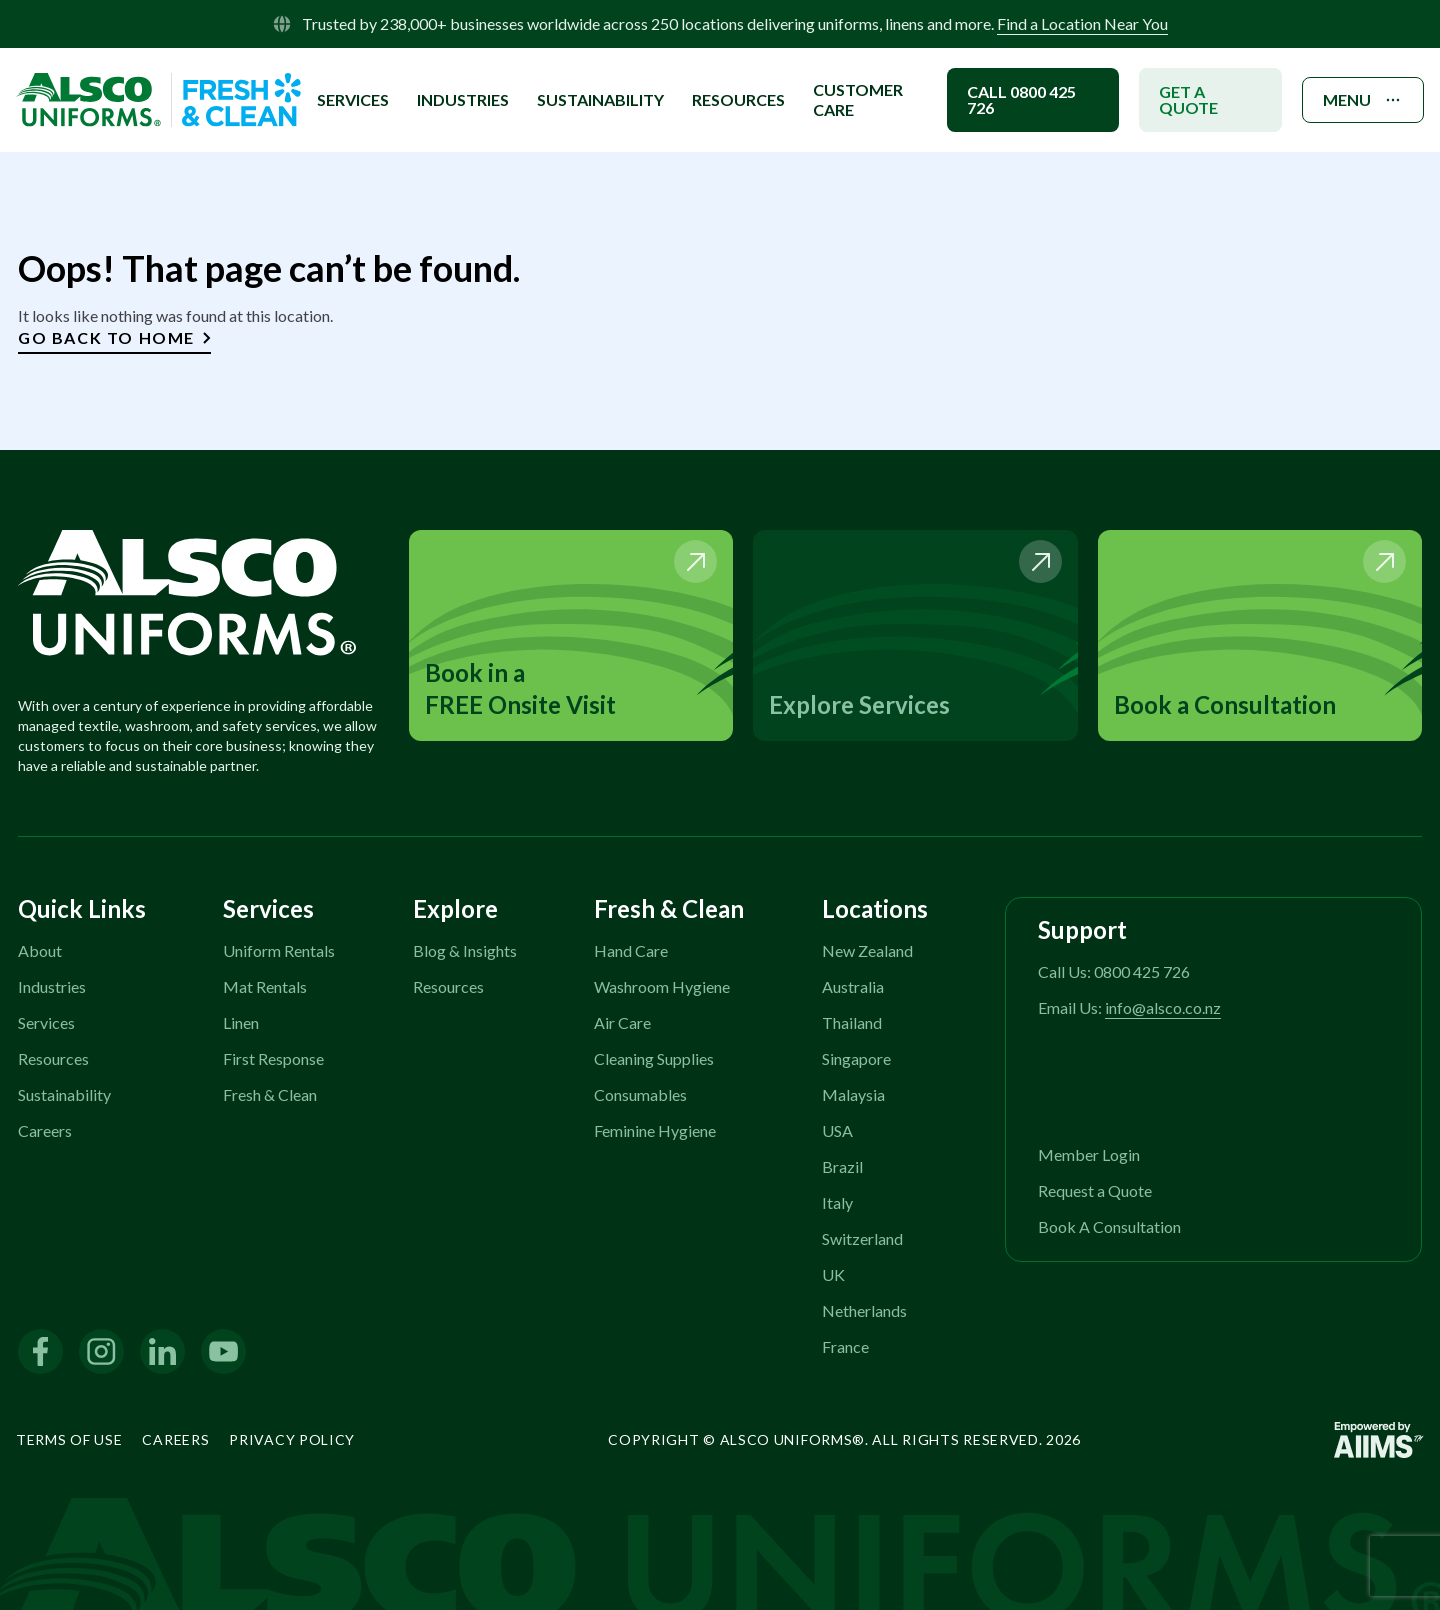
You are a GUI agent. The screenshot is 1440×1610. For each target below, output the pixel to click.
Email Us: (1129, 1007)
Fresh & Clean (270, 1094)
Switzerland (862, 1238)
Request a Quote (1095, 1190)
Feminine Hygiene (655, 1130)
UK (833, 1274)
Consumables (640, 1094)
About (40, 950)
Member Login (1089, 1154)
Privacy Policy (292, 1439)
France (845, 1346)
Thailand (852, 1022)
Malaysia (853, 1094)
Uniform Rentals (279, 950)
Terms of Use (69, 1439)
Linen (241, 1022)
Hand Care (631, 950)
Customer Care (858, 99)
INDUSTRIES (463, 99)
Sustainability (64, 1094)
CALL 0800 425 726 (1021, 99)
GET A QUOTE (1188, 99)
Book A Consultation (1109, 1226)
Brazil (842, 1166)
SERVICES (353, 99)
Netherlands (864, 1310)
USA (837, 1130)
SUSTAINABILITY (600, 99)
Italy (837, 1202)
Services (46, 1022)
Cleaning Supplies (654, 1058)
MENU (1363, 100)
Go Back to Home (114, 337)
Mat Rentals (265, 986)
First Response (273, 1058)
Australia (853, 986)
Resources (738, 99)
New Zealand (867, 950)
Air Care (622, 1022)
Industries (52, 986)
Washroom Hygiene (662, 986)
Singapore (856, 1058)
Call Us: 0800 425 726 (1114, 971)
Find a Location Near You (1082, 23)
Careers (45, 1130)
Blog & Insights (465, 950)
